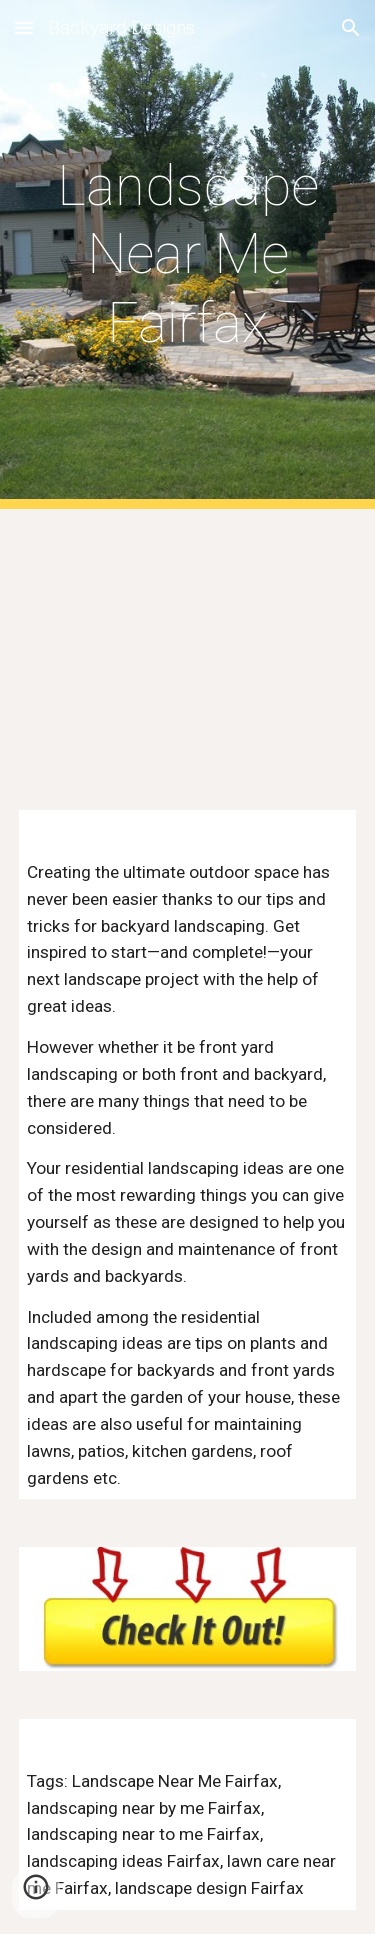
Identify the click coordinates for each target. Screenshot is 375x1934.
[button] (24, 27)
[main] (188, 254)
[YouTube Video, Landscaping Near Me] (188, 647)
